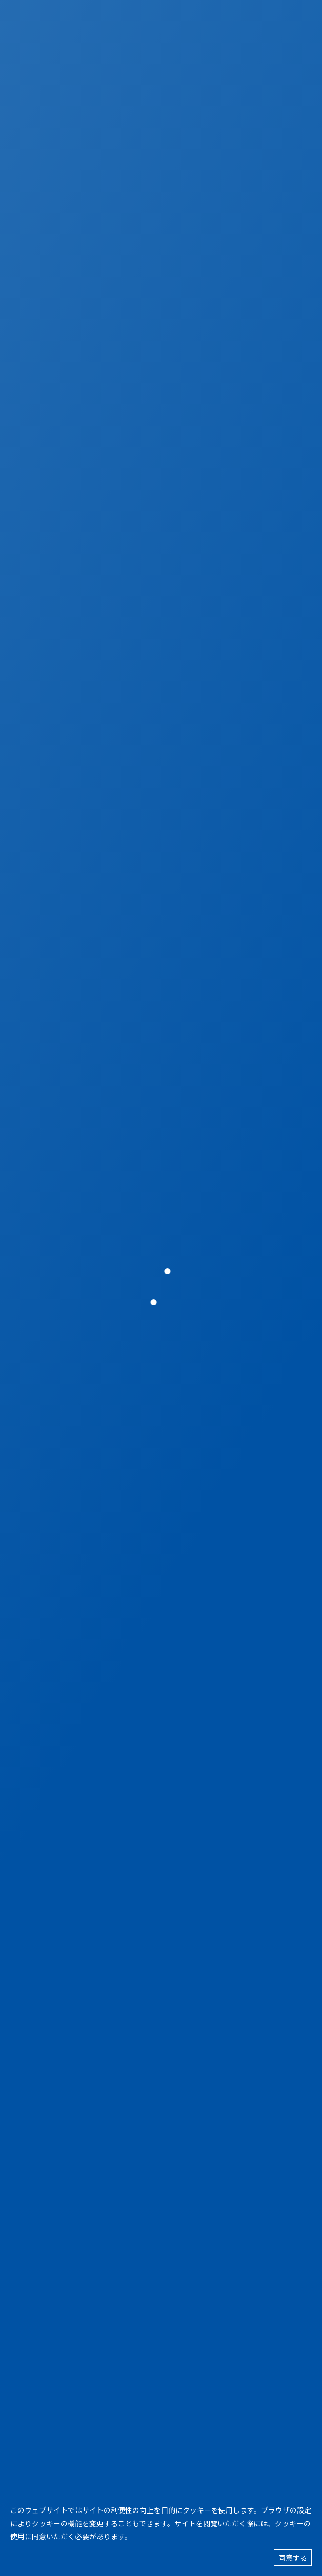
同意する (292, 2557)
